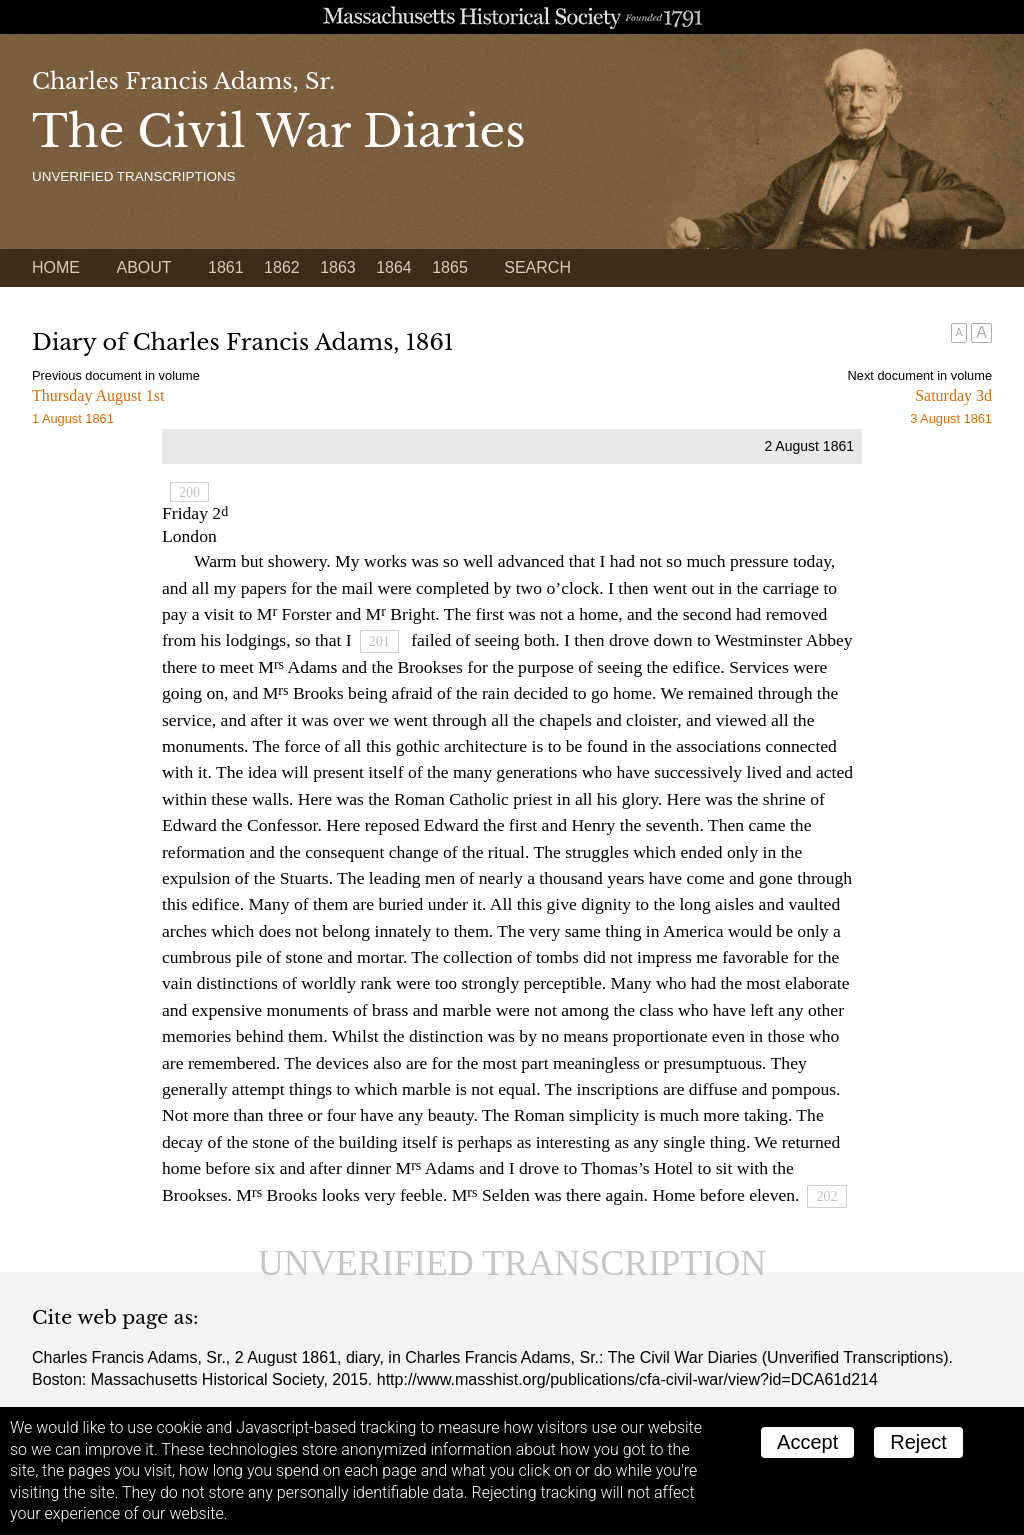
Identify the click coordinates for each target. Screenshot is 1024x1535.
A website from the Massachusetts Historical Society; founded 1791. (512, 17)
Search (537, 267)
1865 (450, 267)
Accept (807, 1442)
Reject (918, 1442)
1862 (282, 267)
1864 (394, 267)
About (143, 267)
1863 (338, 267)
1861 (226, 267)
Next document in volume (920, 375)
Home (56, 267)
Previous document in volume (116, 375)
